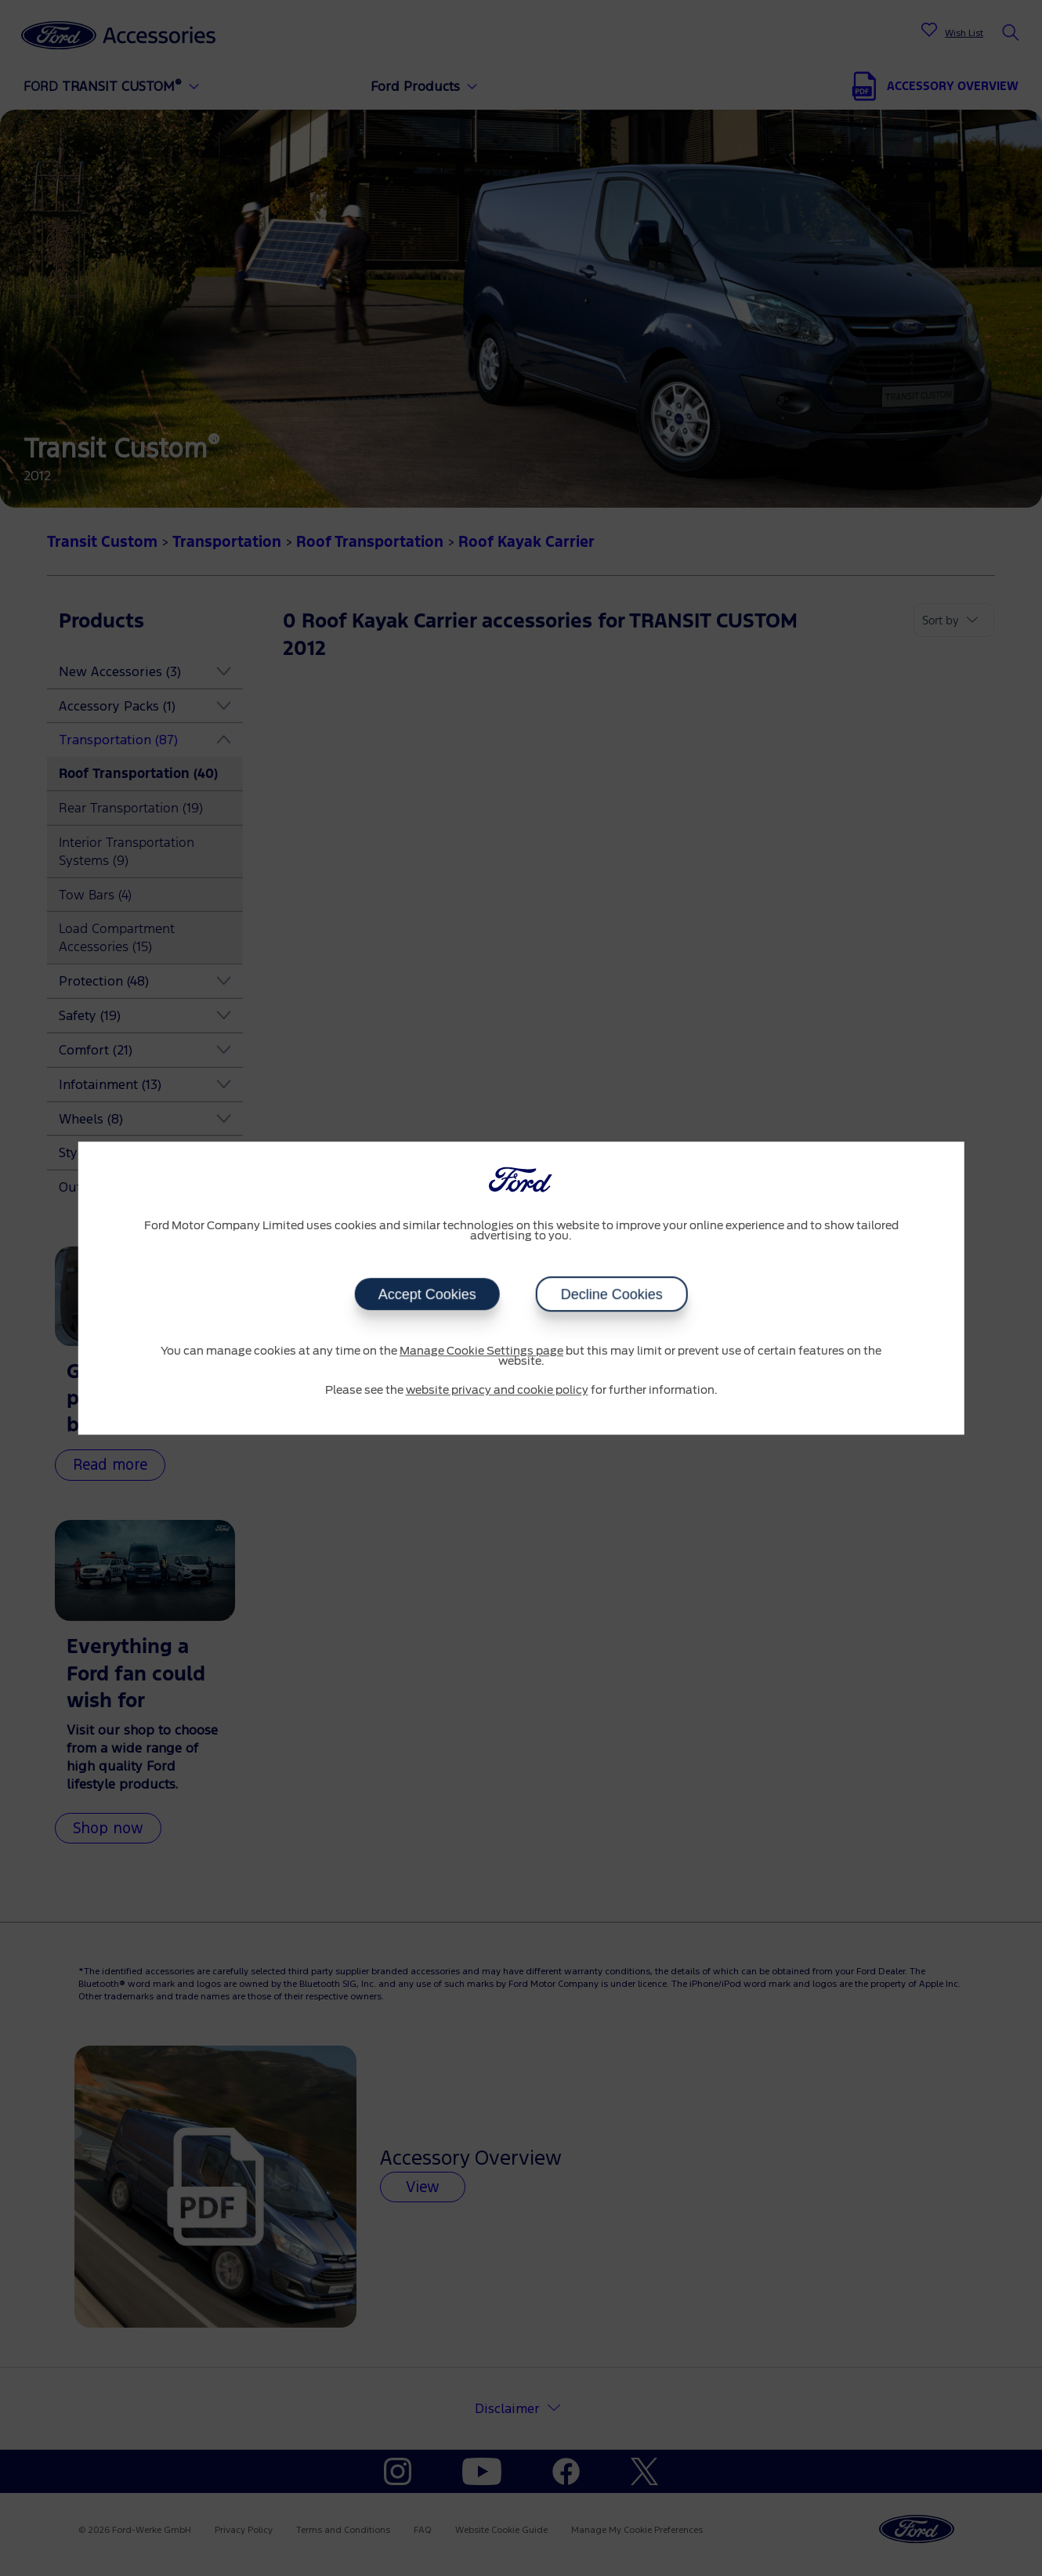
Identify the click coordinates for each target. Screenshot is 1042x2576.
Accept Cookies (427, 1294)
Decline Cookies (612, 1294)
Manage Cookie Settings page (481, 1351)
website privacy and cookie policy (497, 1390)
